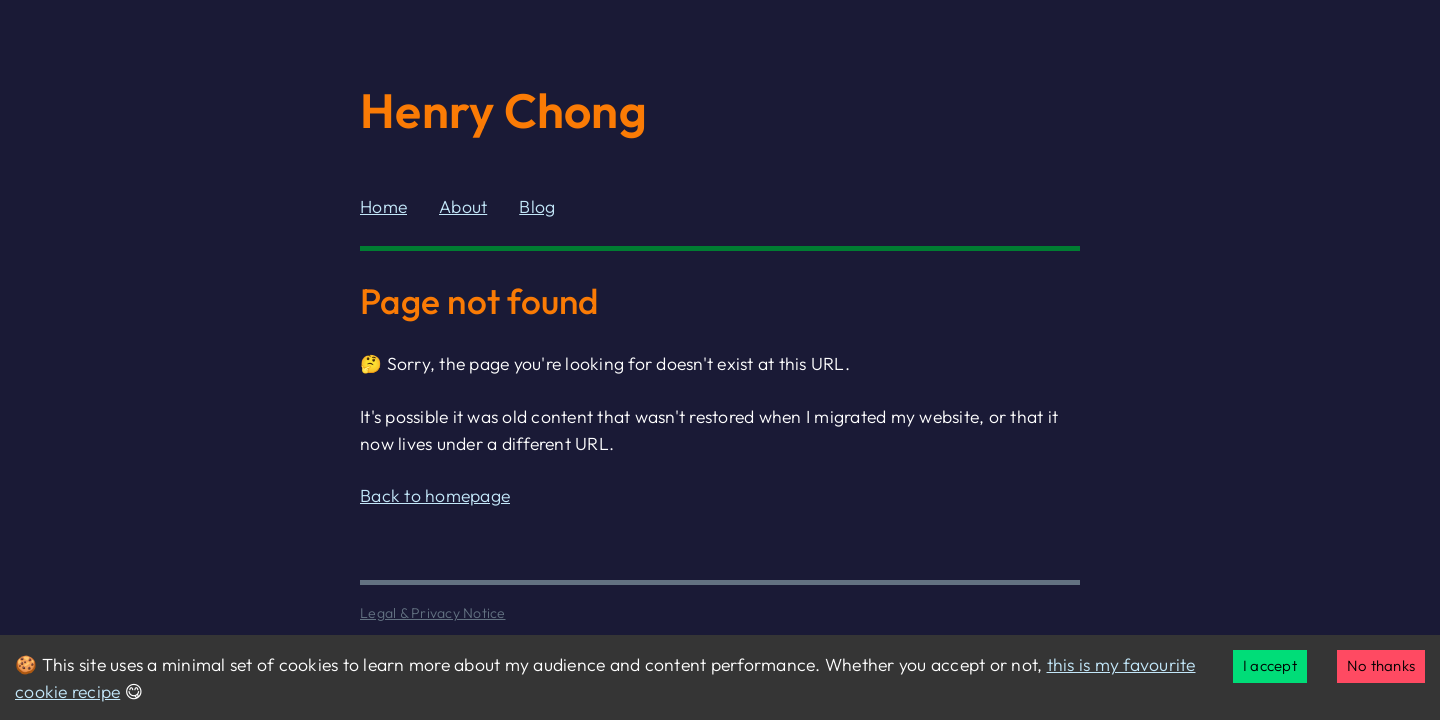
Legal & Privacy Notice (433, 613)
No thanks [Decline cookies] (1381, 665)
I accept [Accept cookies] (1270, 665)
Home (383, 206)
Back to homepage (435, 495)
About (463, 206)
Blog (537, 206)
